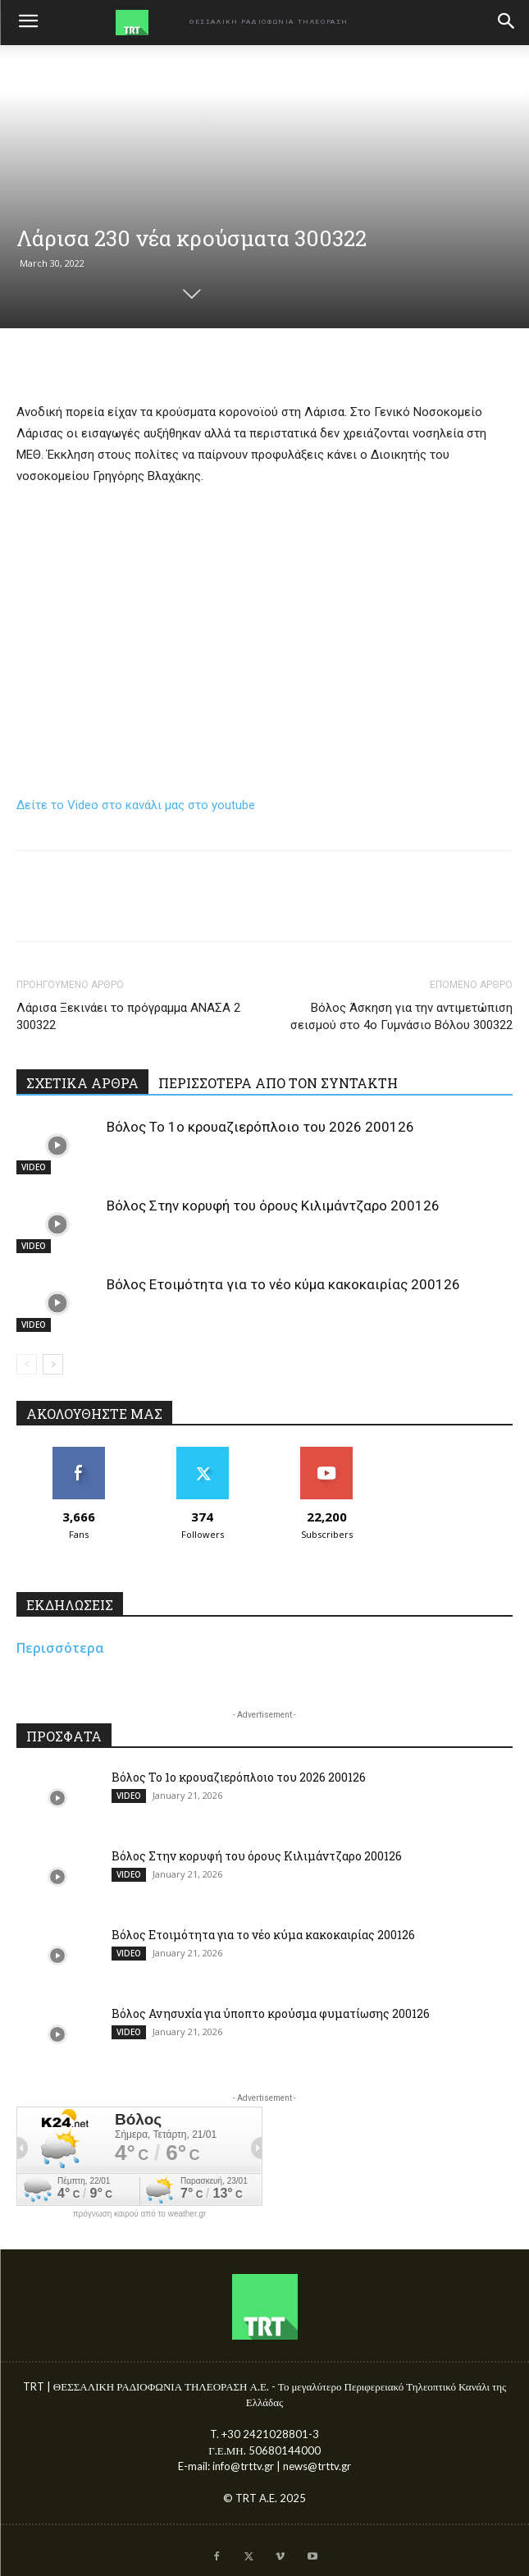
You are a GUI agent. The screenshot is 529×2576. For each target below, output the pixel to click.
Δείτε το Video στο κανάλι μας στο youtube (135, 805)
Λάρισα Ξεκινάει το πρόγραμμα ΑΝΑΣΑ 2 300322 (128, 1016)
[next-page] (53, 1364)
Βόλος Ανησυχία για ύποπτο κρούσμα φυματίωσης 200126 (271, 2013)
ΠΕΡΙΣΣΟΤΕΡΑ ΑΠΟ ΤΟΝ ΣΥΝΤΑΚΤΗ (278, 1082)
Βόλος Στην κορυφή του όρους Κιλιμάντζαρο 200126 (273, 1205)
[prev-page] (26, 1364)
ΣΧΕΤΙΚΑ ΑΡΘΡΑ (82, 1082)
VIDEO (33, 1167)
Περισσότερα (60, 1648)
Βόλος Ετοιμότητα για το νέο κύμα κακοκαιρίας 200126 (283, 1284)
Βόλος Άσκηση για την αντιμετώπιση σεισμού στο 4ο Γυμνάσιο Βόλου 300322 (401, 1016)
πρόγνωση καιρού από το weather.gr (140, 2214)
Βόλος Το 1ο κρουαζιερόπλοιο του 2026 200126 (260, 1127)
